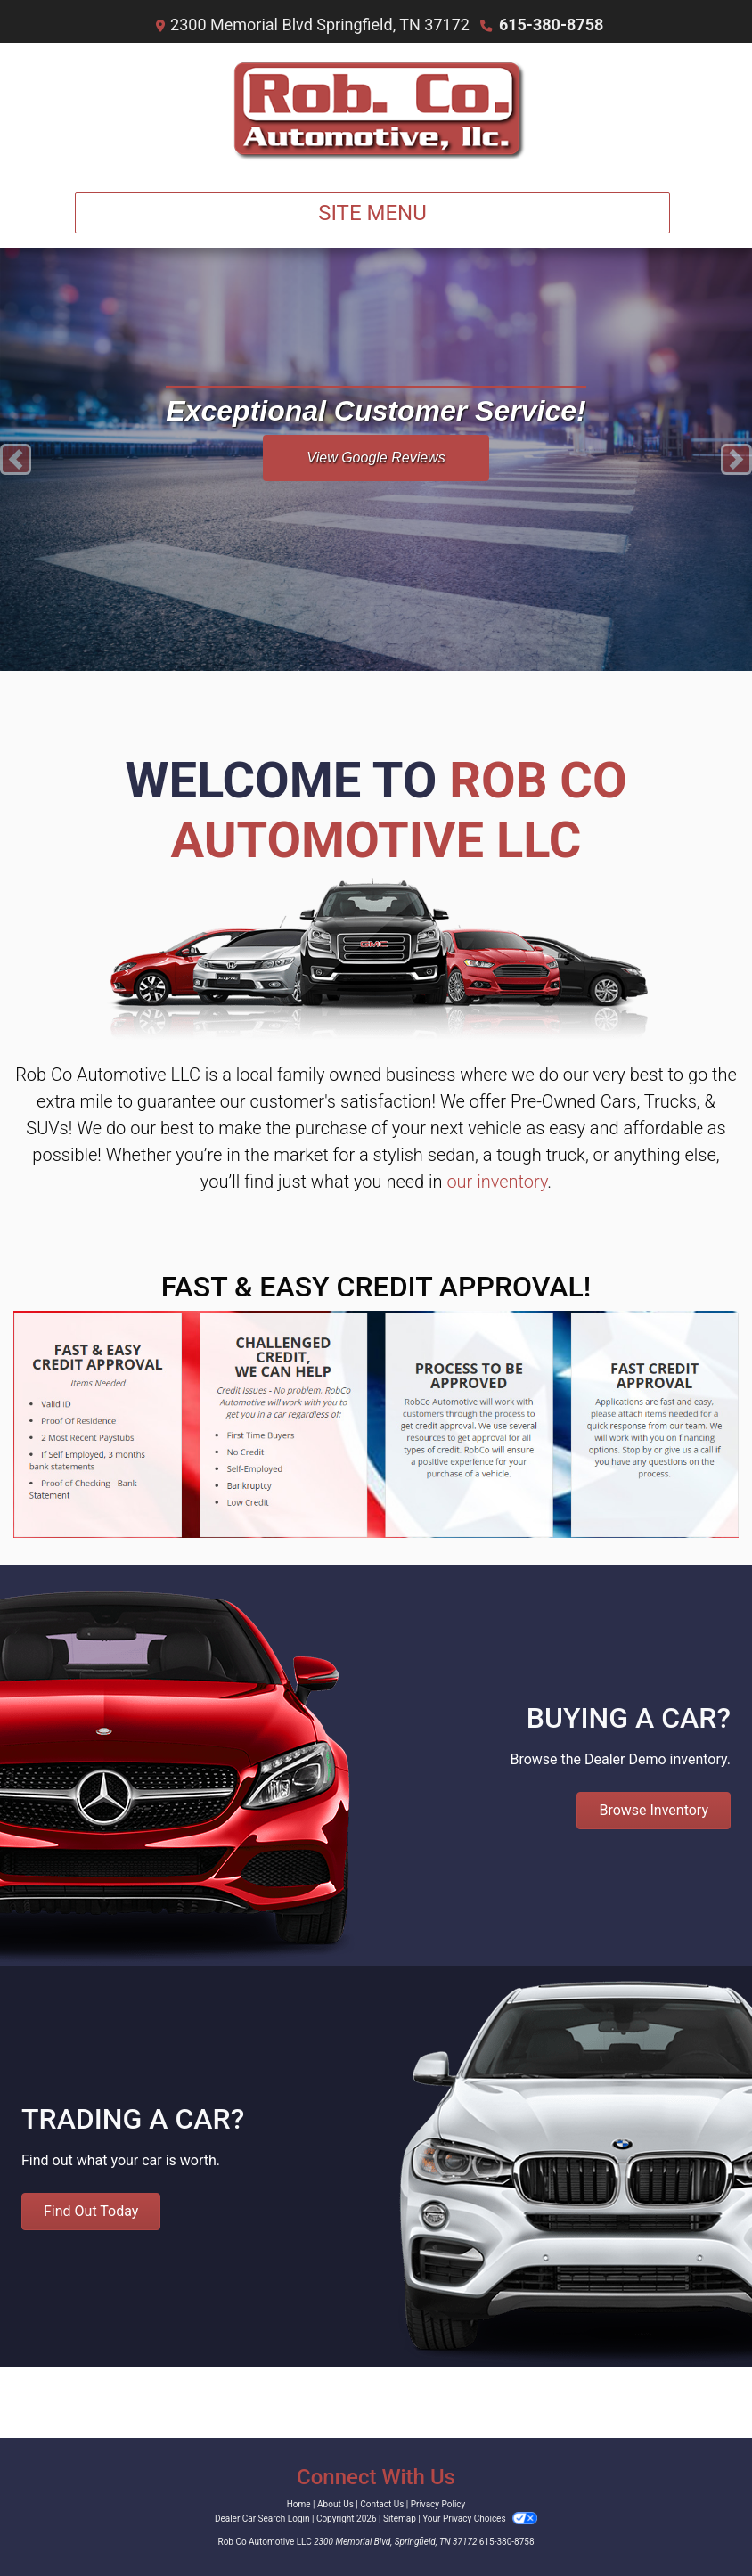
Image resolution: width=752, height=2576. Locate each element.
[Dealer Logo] (376, 110)
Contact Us (382, 2504)
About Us (335, 2504)
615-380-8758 (551, 24)
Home (299, 2504)
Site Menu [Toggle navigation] (372, 212)
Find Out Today (91, 2211)
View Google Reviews (376, 457)
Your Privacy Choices (479, 2518)
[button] (15, 459)
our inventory (496, 1181)
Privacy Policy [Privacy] (438, 2504)
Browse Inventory (653, 1810)
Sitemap (399, 2518)
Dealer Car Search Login (262, 2518)
